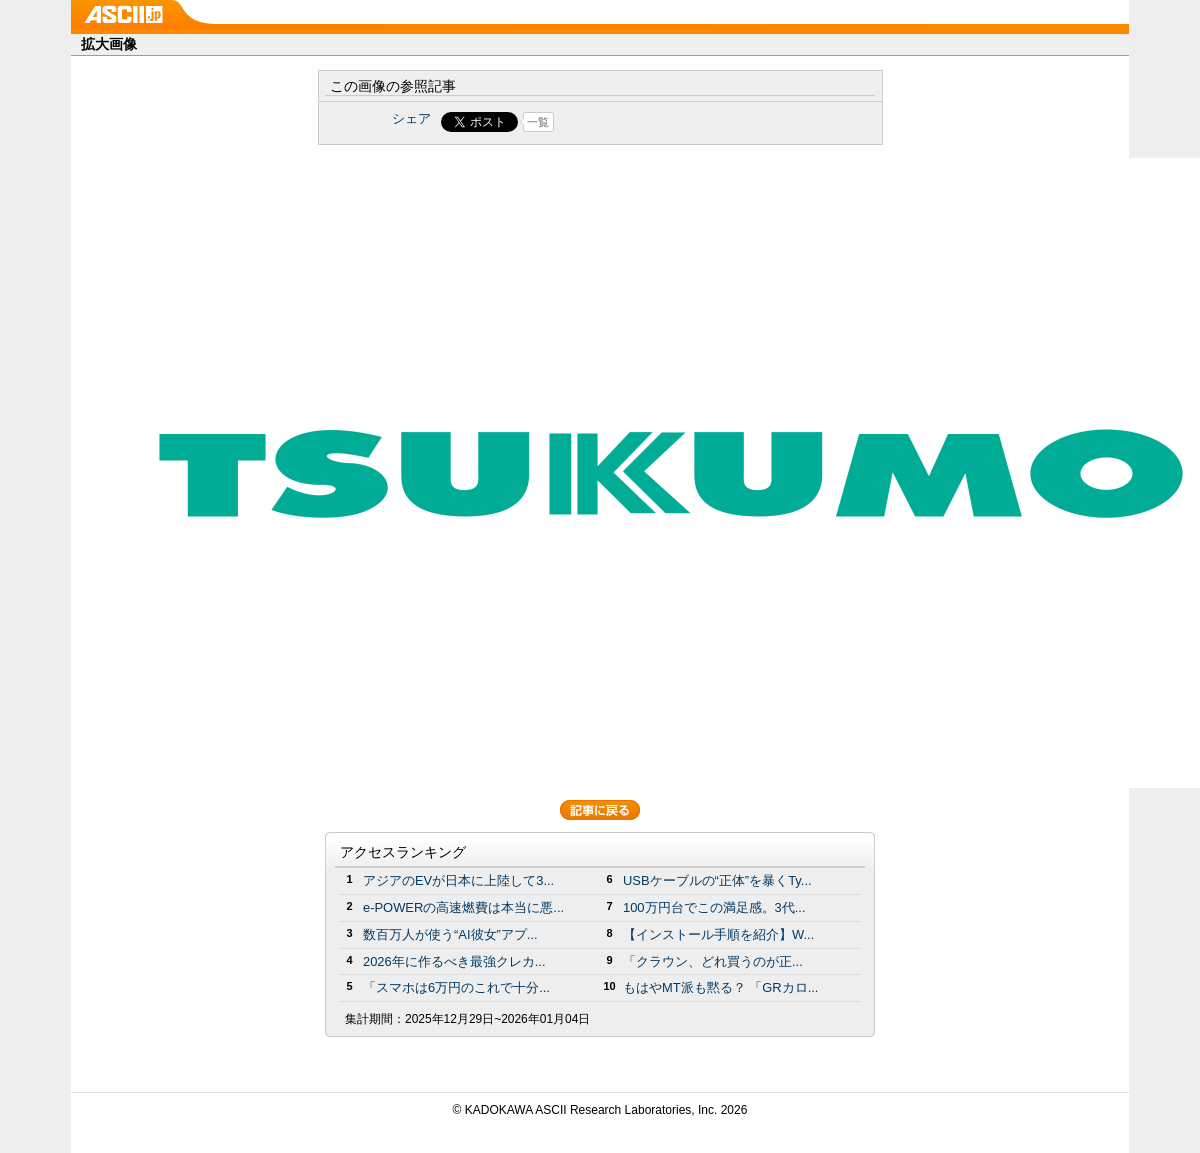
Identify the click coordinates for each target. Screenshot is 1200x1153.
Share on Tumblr (674, 122)
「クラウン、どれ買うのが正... (713, 961)
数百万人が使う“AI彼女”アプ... (450, 934)
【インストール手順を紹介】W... (718, 934)
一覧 (538, 122)
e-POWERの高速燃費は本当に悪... (463, 907)
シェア (411, 118)
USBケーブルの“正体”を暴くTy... (717, 880)
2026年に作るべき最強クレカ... (454, 961)
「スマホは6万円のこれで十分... (456, 987)
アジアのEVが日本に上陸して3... (458, 880)
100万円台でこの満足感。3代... (714, 907)
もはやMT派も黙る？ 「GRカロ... (720, 987)
